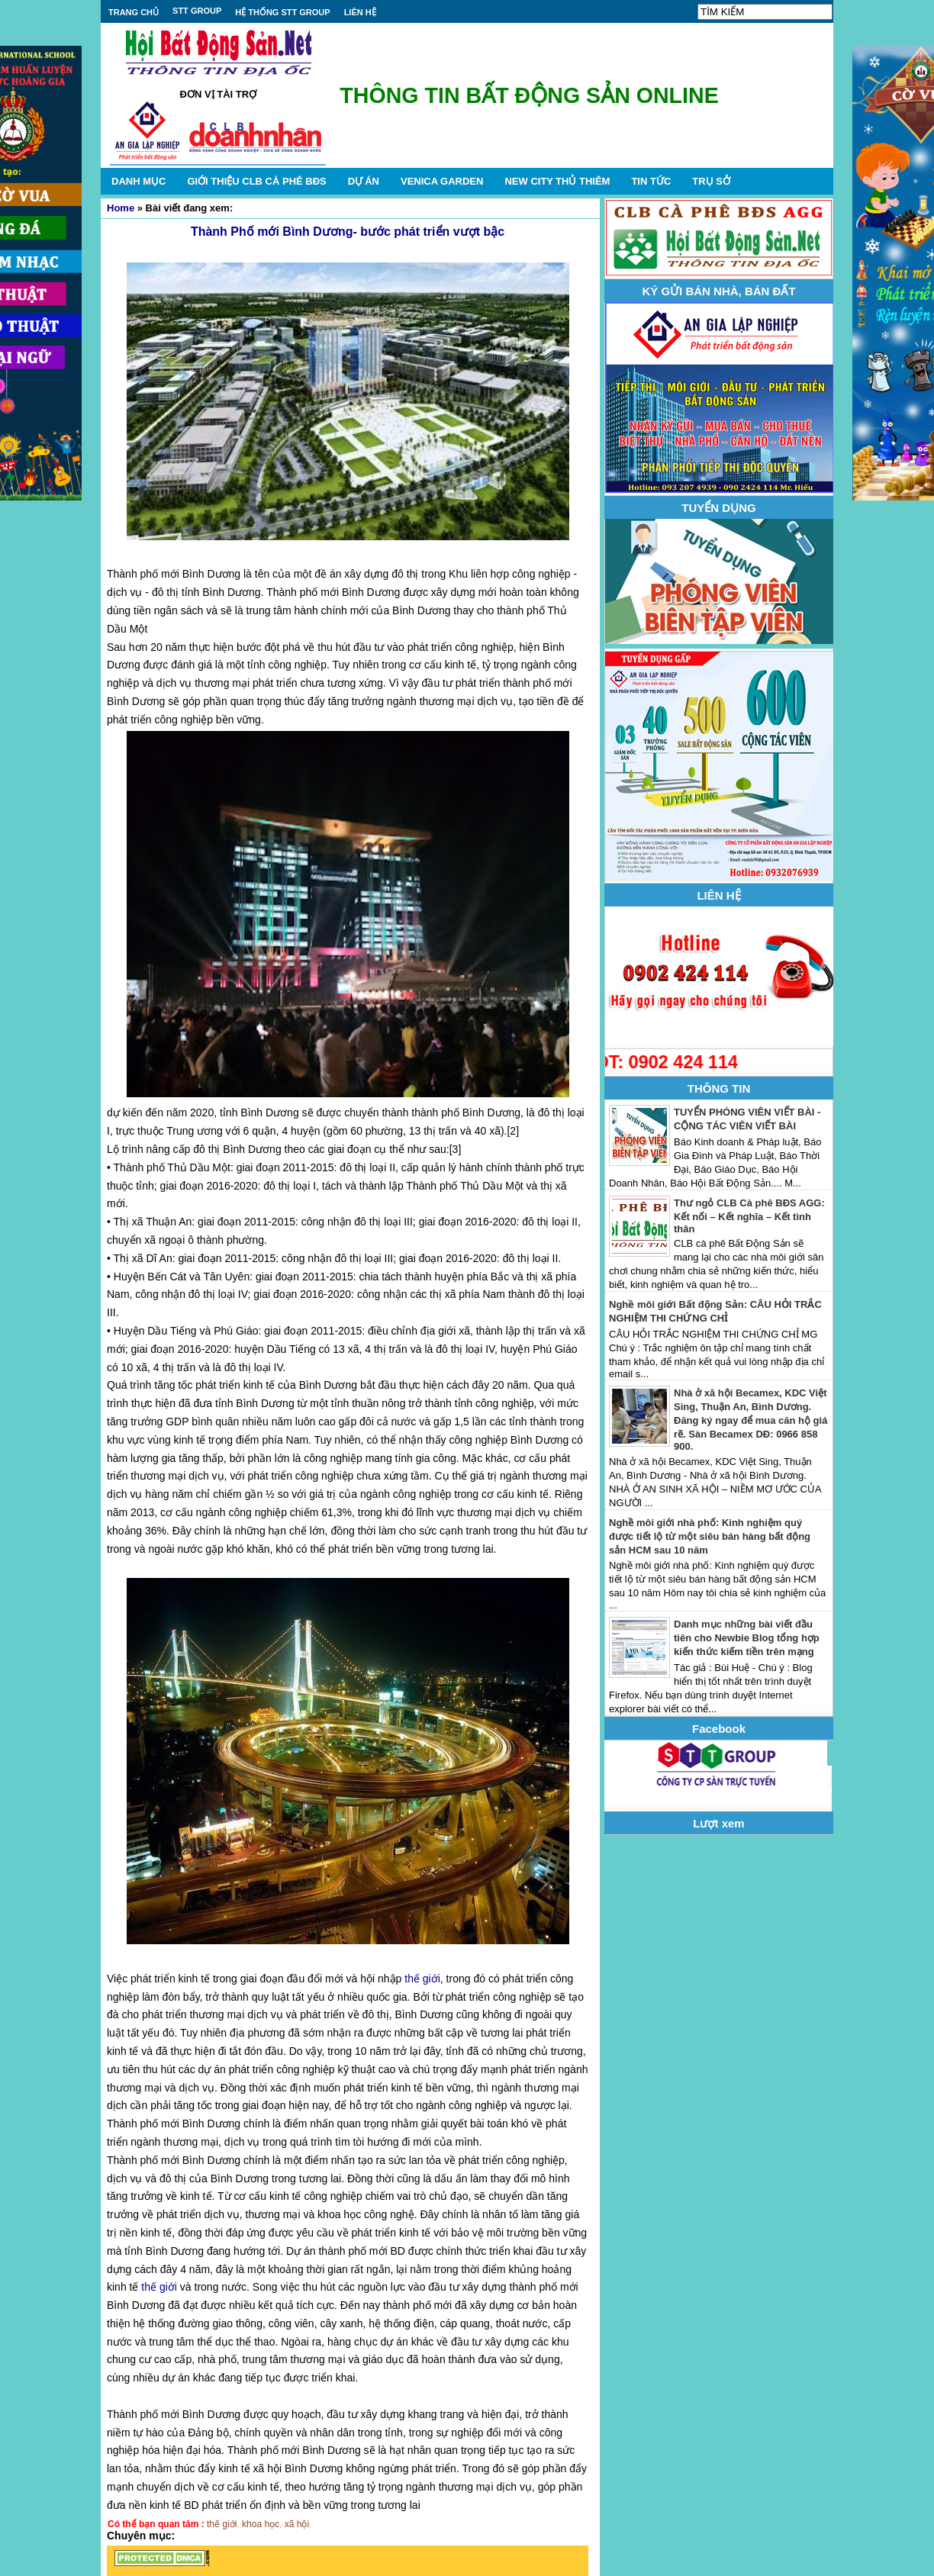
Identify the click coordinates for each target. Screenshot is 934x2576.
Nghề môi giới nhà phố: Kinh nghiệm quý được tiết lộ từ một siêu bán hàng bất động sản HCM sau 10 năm (709, 1536)
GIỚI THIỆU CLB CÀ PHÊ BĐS (256, 181)
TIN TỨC (651, 181)
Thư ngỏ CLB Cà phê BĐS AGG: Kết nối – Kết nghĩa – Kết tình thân (749, 1216)
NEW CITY (557, 181)
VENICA (442, 181)
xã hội (297, 2524)
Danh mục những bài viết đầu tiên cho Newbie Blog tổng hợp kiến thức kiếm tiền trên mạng (747, 1637)
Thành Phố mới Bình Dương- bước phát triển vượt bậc (347, 231)
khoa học (260, 2524)
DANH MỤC (138, 181)
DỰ (363, 181)
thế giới (422, 1978)
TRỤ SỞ (711, 181)
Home (120, 208)
